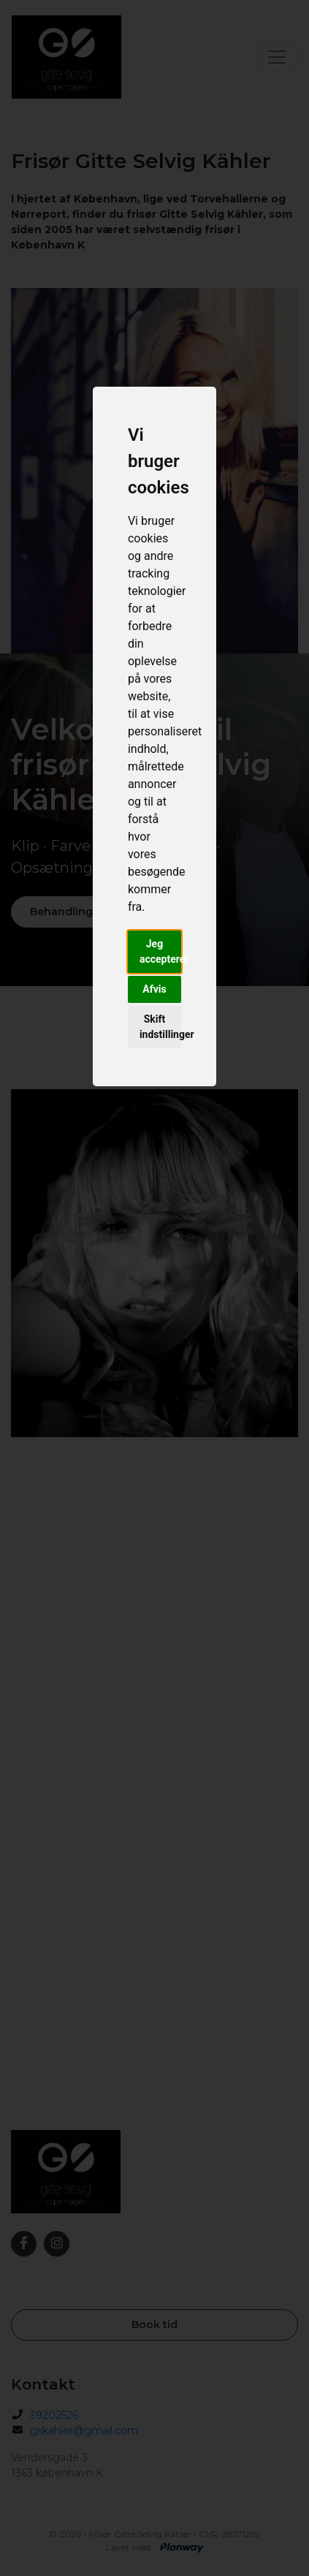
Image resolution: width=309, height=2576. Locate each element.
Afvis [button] (154, 989)
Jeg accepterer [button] (160, 951)
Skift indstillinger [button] (160, 1026)
